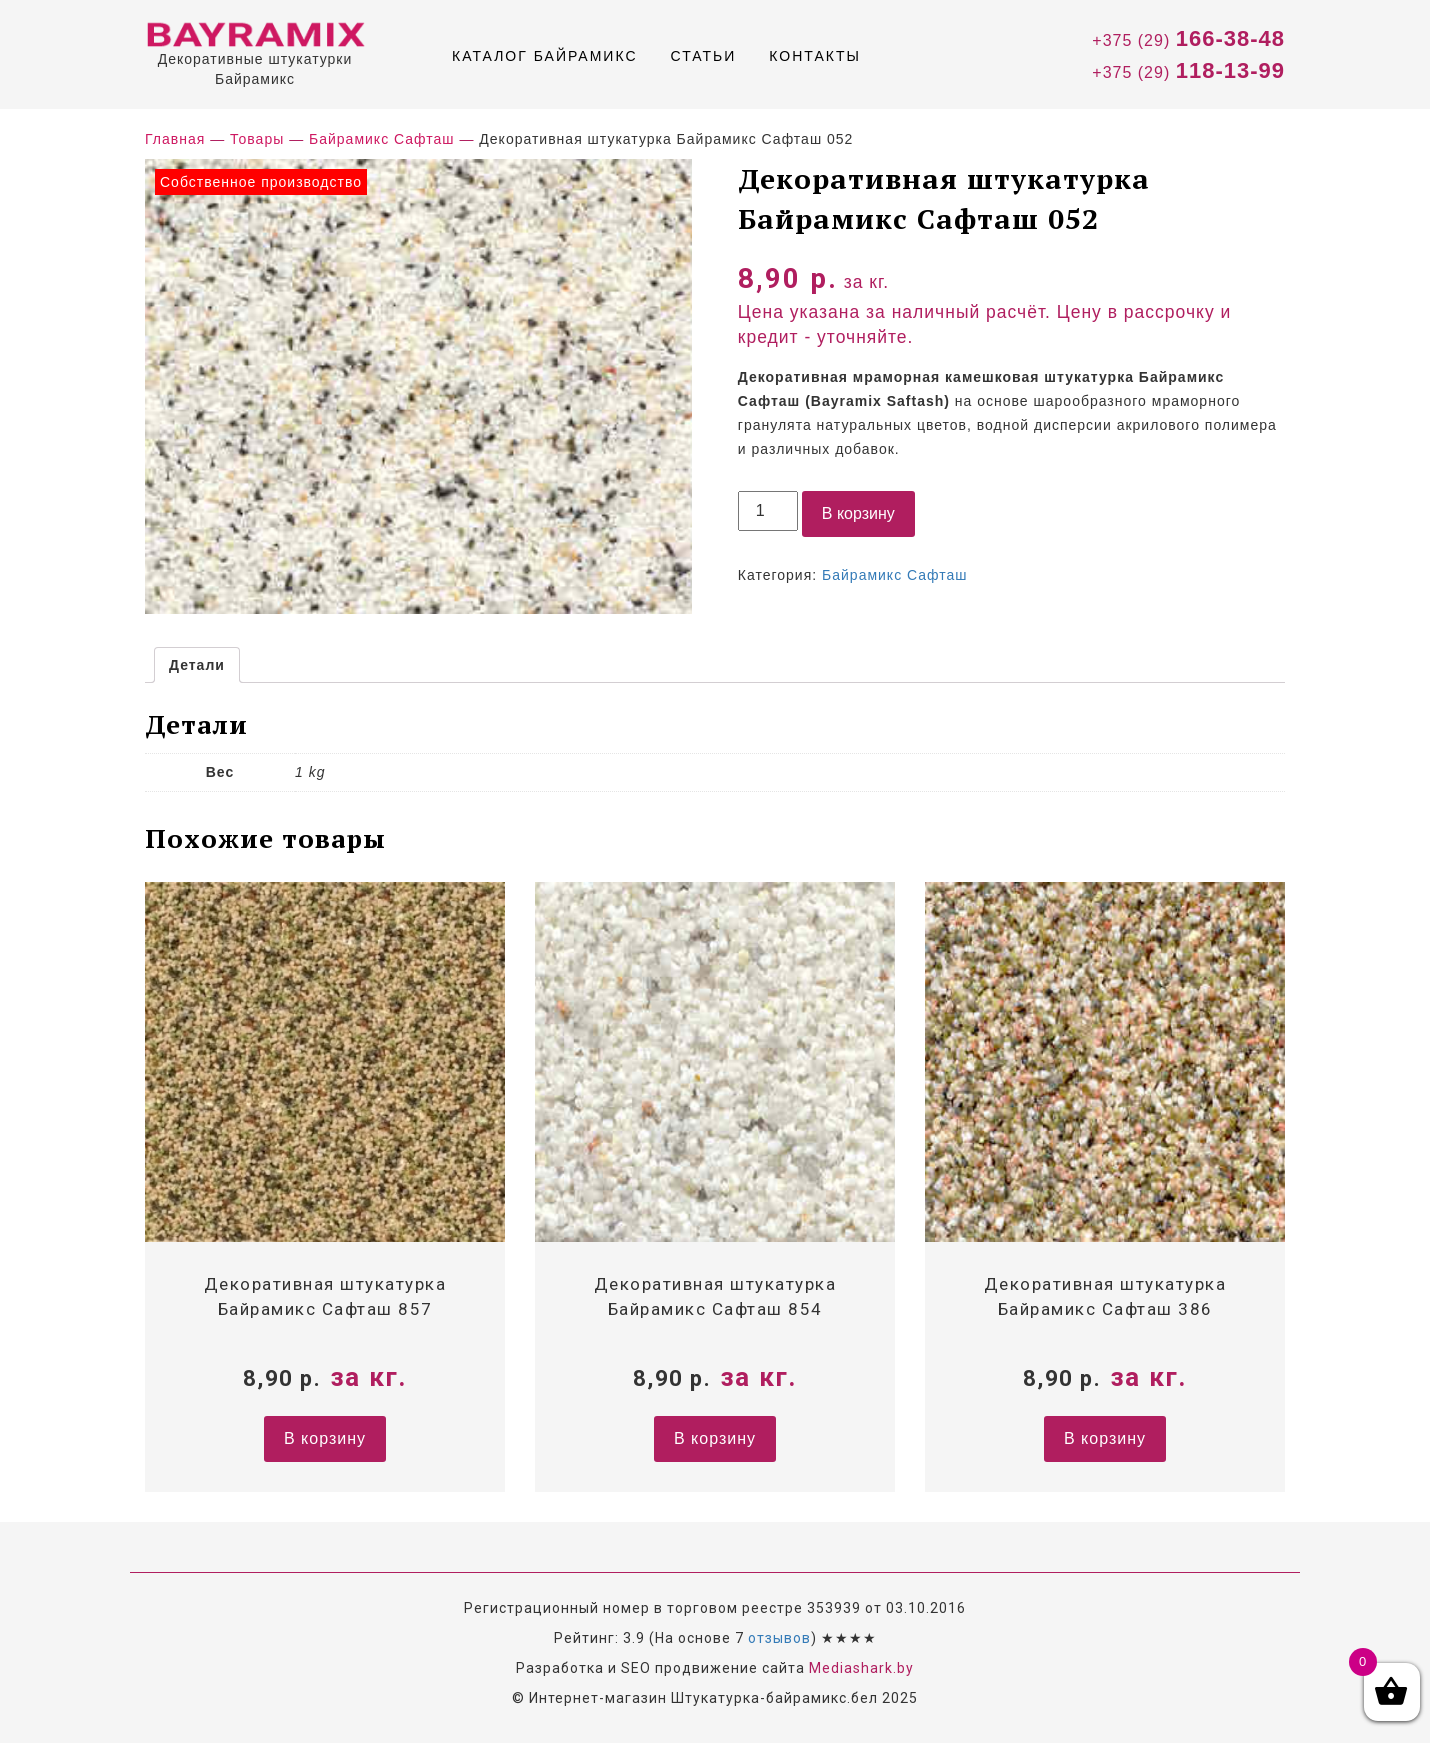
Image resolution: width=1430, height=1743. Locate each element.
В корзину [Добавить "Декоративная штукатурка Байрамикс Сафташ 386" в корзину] (1105, 1438)
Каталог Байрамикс (545, 56)
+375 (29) (1188, 38)
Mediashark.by (861, 1668)
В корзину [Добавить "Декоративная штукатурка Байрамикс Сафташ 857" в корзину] (325, 1438)
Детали (197, 665)
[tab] (197, 665)
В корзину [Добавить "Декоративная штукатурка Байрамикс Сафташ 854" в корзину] (715, 1438)
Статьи (704, 56)
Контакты (815, 56)
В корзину (858, 513)
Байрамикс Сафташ (895, 575)
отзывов (779, 1638)
